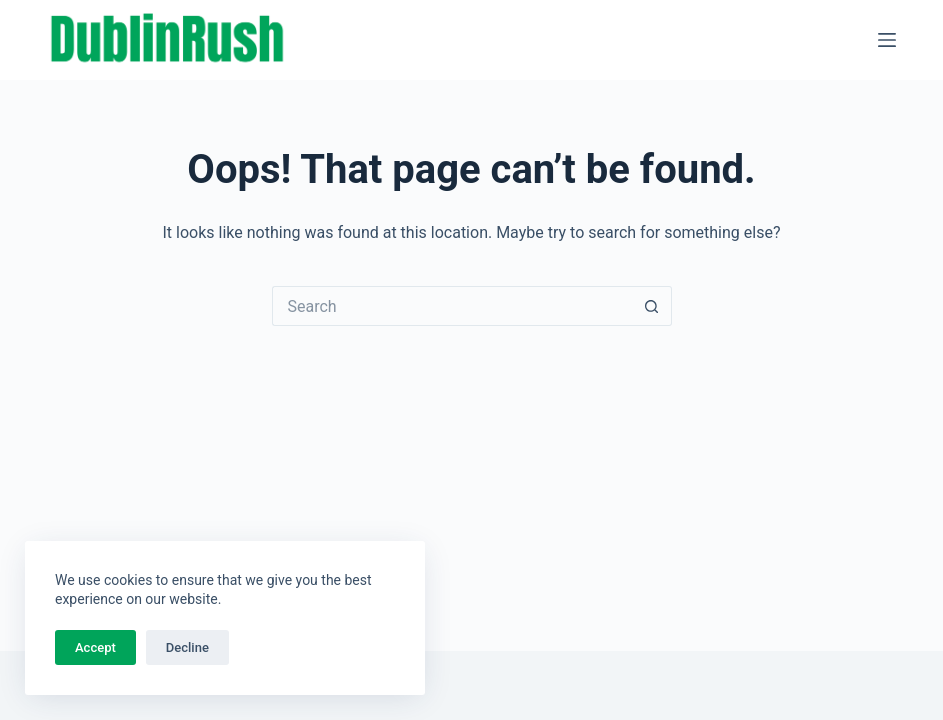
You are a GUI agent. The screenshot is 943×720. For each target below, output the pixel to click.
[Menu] (887, 40)
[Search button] (652, 306)
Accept (95, 647)
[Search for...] (452, 306)
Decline (187, 647)
